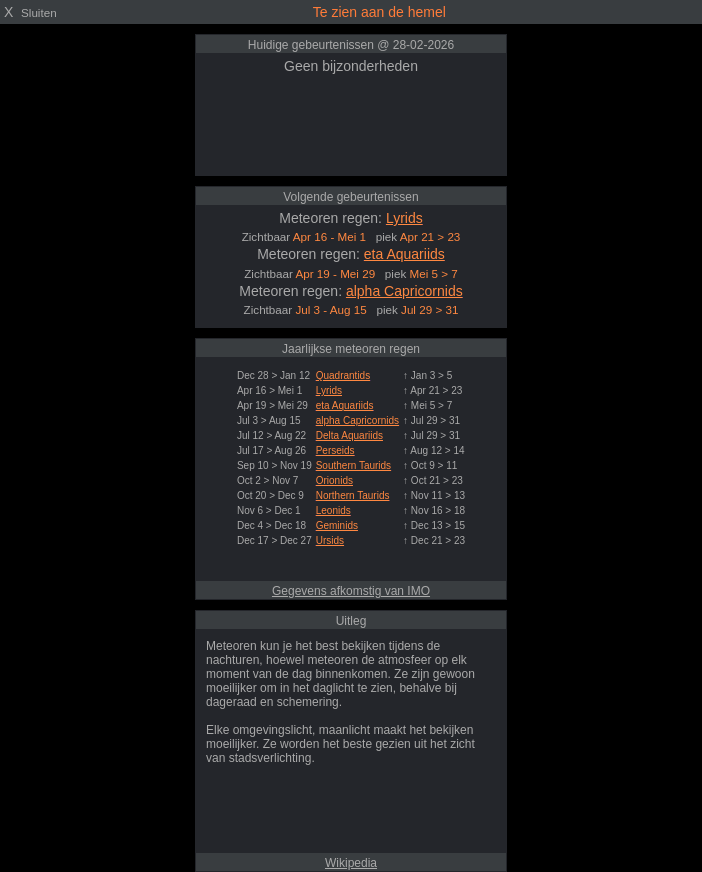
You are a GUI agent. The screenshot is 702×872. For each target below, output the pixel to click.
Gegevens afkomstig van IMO (351, 591)
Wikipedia (351, 863)
